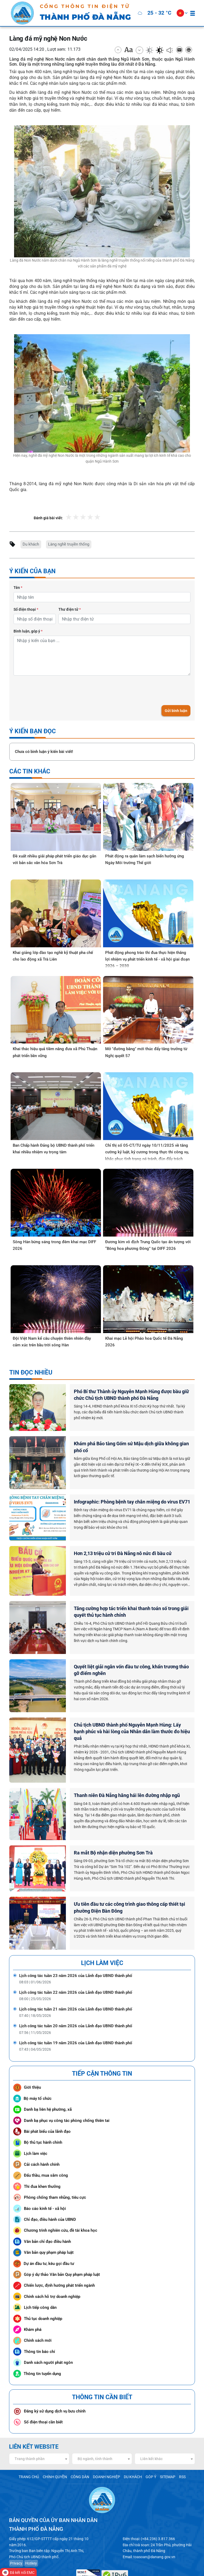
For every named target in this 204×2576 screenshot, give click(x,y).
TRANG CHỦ (33, 2448)
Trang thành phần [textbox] (30, 2430)
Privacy (15, 2533)
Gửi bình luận (176, 709)
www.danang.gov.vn (136, 2561)
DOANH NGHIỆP (105, 2448)
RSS (176, 2448)
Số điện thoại (26, 608)
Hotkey (29, 2533)
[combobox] (39, 2430)
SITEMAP (162, 2448)
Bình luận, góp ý (28, 629)
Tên (18, 586)
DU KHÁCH (130, 2448)
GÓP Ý (147, 2448)
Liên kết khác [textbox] (151, 2430)
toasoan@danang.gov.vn (151, 2527)
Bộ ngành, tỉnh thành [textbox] (95, 2430)
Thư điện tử (69, 608)
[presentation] (54, 688)
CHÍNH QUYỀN (58, 2448)
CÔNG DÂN (81, 2448)
